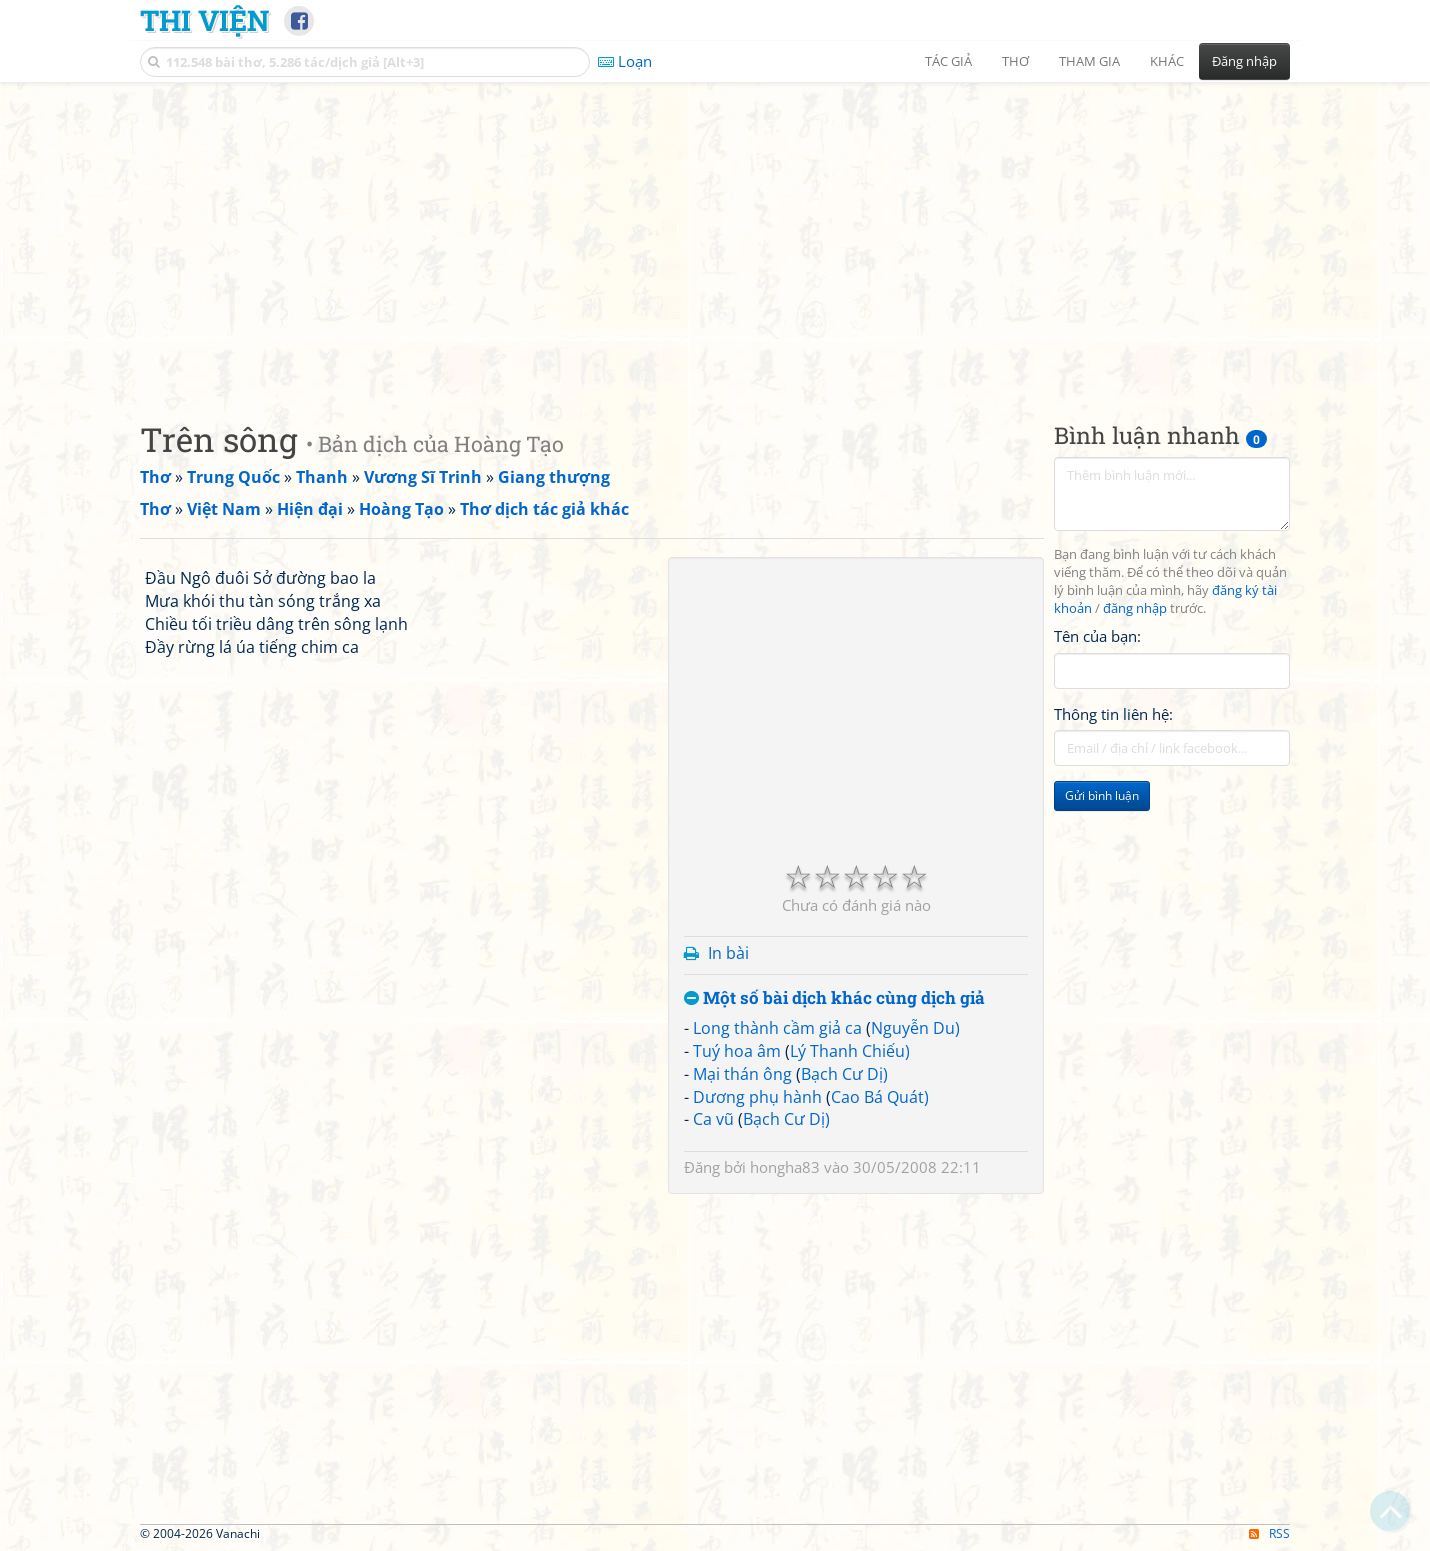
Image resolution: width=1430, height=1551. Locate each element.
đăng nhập (1135, 608)
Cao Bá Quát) (880, 1097)
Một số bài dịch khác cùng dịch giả (834, 998)
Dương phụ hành (757, 1097)
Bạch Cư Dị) (844, 1074)
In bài (728, 953)
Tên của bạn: (1097, 636)
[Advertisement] (715, 235)
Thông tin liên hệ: (1113, 714)
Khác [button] (1167, 61)
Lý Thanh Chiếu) (850, 1051)
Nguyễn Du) (915, 1028)
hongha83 (785, 1167)
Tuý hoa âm (737, 1051)
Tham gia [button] (1089, 61)
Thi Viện (204, 20)
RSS (1269, 1533)
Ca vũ (713, 1119)
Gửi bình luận (1102, 795)
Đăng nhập (1244, 61)
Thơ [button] (1015, 61)
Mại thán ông (742, 1074)
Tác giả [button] (948, 61)
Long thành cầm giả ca (777, 1028)
